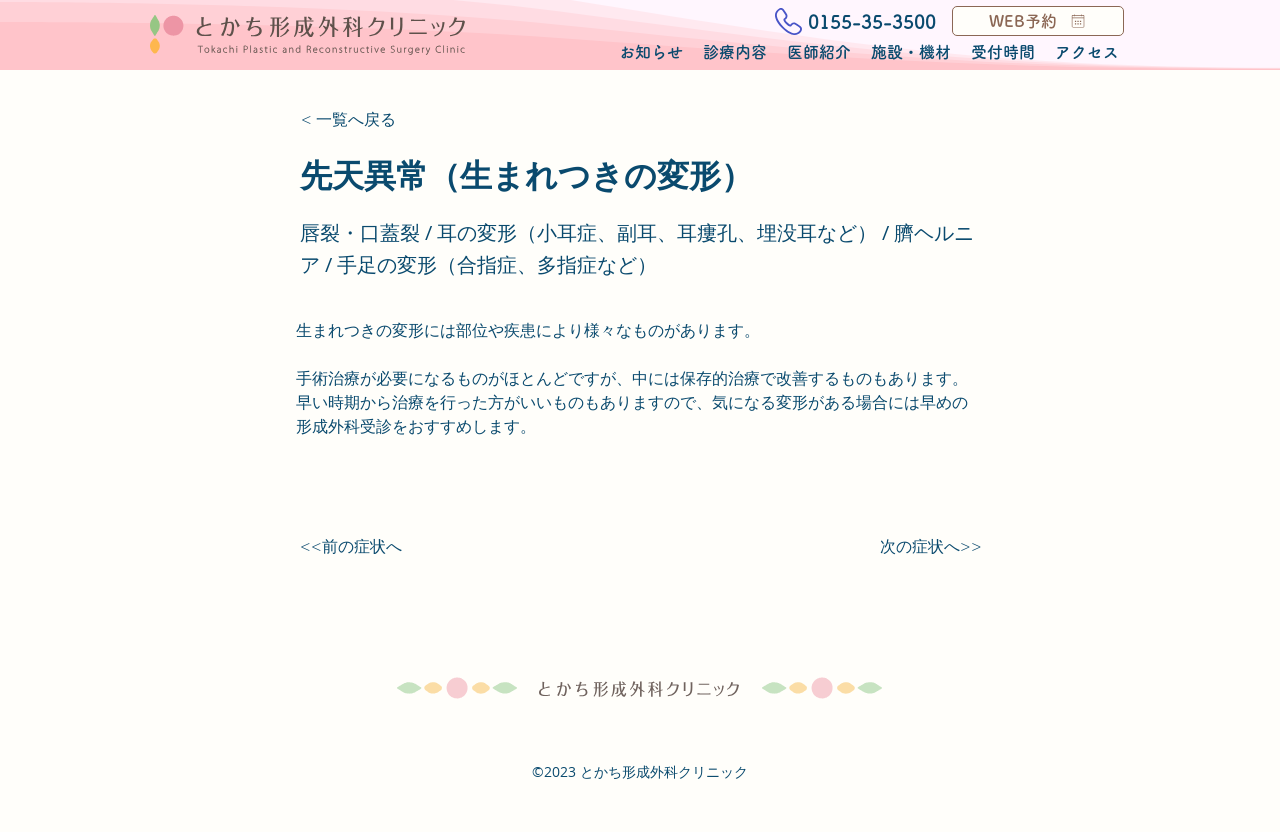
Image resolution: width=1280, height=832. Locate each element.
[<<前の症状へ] (366, 547)
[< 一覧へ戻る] (367, 120)
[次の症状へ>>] (931, 547)
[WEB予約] (1038, 21)
